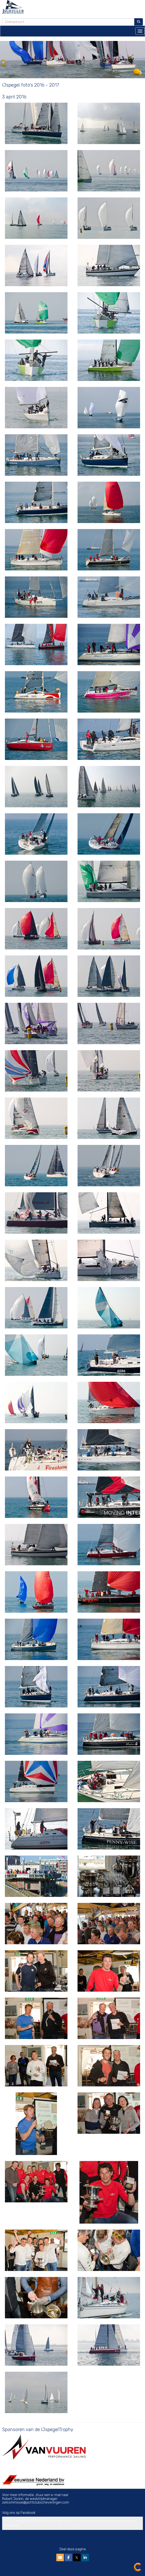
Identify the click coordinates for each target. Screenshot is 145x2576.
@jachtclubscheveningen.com (35, 2502)
